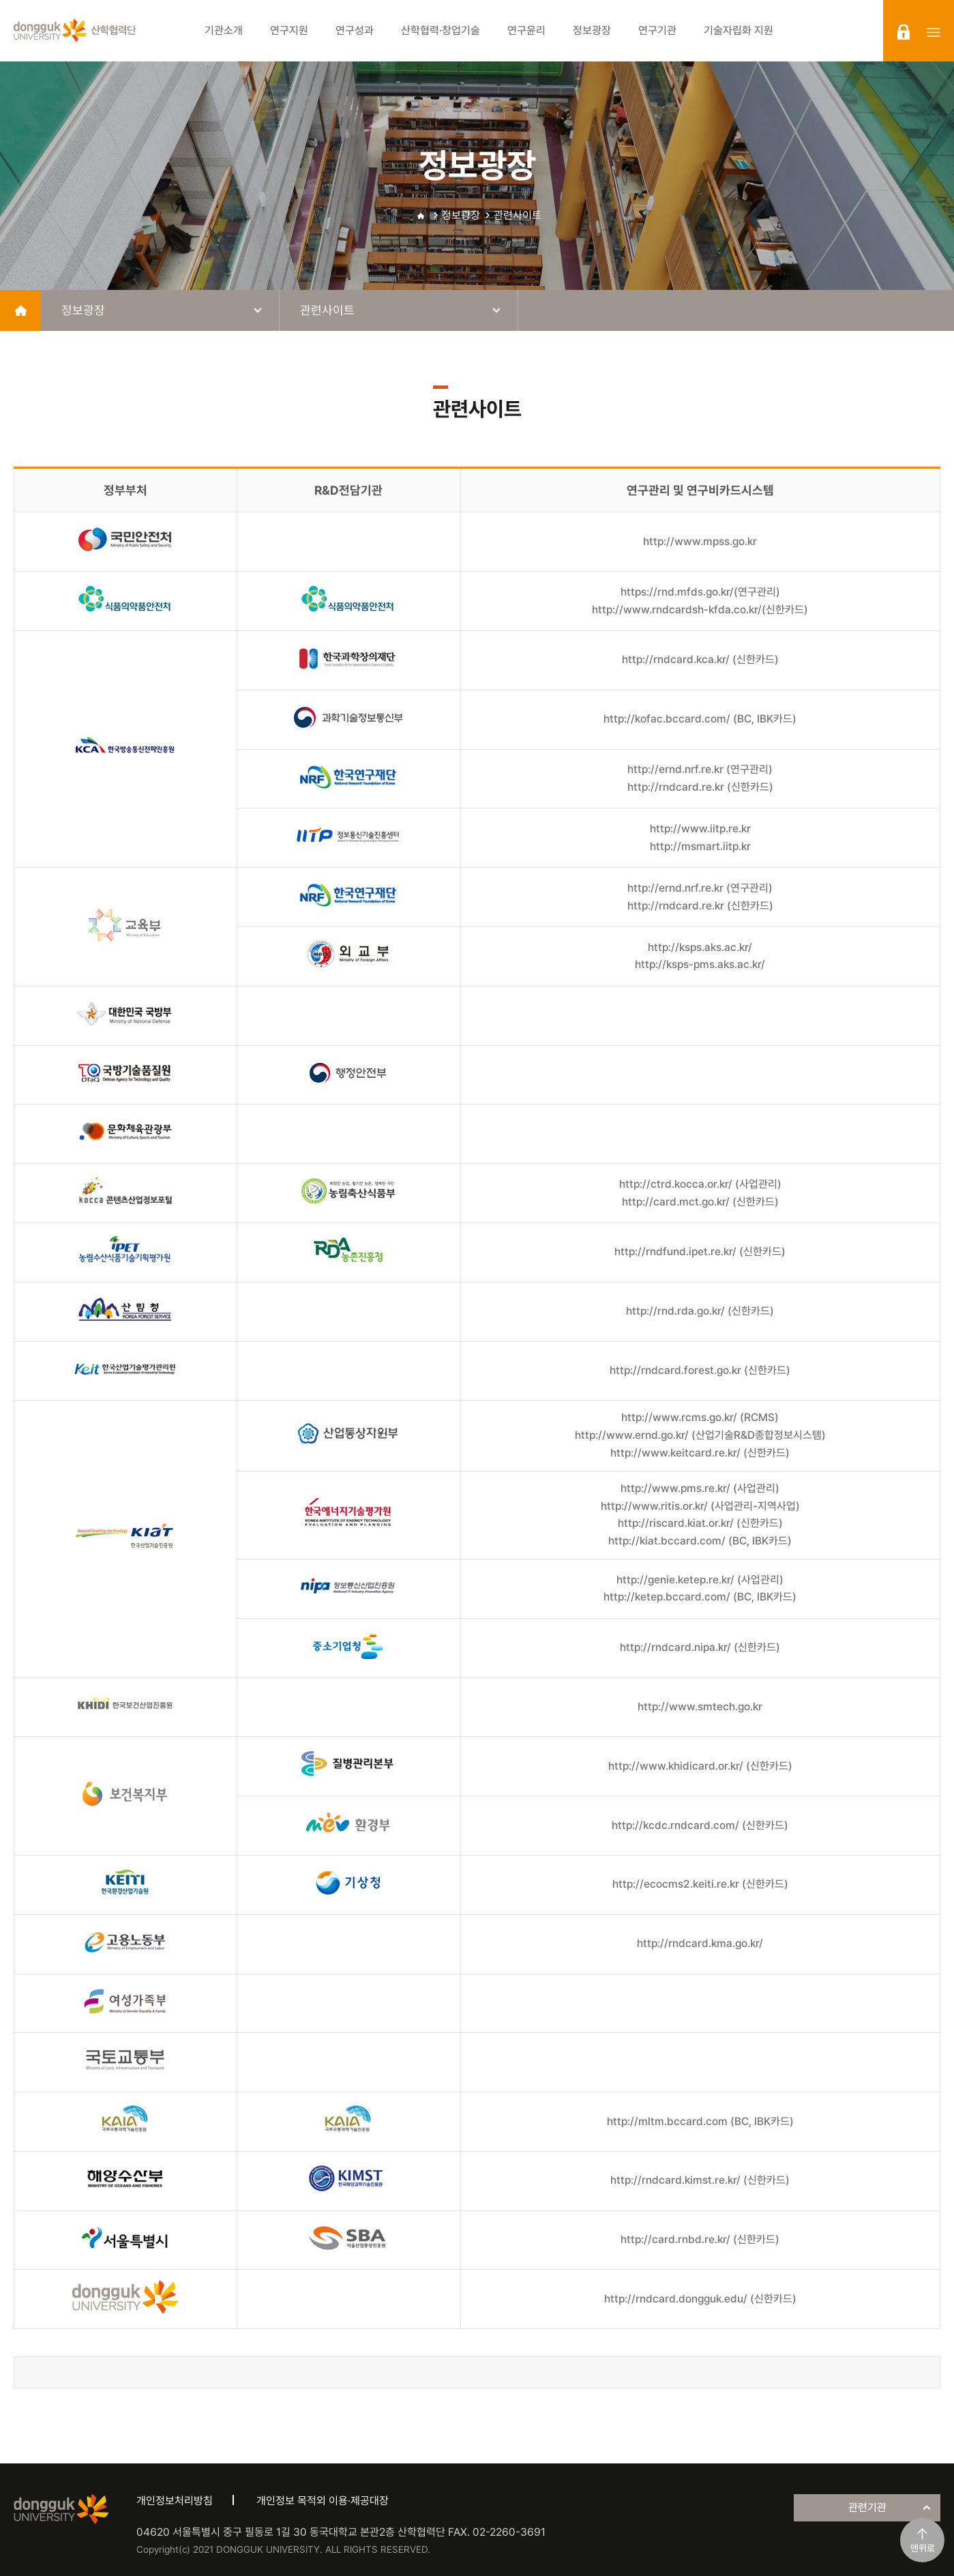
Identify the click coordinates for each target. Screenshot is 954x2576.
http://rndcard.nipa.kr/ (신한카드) (700, 1647)
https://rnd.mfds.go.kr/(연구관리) (700, 591)
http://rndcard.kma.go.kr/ (700, 1943)
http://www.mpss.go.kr (700, 541)
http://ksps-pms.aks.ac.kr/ (700, 964)
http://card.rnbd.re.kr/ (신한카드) (700, 2239)
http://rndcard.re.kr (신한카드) (700, 786)
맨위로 (922, 2548)
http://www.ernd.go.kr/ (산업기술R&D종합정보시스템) (700, 1435)
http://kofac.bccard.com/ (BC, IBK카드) (699, 718)
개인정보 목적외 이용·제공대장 (322, 2500)
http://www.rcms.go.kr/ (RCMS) (700, 1417)
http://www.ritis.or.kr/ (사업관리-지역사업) (700, 1505)
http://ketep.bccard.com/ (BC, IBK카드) (699, 1596)
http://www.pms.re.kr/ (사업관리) (700, 1488)
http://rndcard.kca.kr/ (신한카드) (700, 659)
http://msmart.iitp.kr (700, 846)
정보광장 (461, 215)
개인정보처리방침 (174, 2500)
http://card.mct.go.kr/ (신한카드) (700, 1201)
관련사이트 (517, 215)
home (20, 310)
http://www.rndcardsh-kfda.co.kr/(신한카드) (700, 609)
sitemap (933, 32)
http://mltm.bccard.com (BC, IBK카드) (700, 2121)
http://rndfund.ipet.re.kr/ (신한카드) (700, 1251)
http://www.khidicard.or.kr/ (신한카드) (700, 1765)
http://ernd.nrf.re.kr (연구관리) (700, 769)
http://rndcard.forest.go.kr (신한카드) (700, 1370)
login (903, 32)
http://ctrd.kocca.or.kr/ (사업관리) (700, 1183)
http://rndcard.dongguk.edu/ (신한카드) (700, 2298)
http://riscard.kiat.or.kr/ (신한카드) (700, 1523)
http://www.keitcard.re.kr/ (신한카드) (700, 1452)
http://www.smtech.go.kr (700, 1706)
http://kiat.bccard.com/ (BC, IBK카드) (700, 1540)
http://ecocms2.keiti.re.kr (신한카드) (700, 1883)
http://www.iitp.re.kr (700, 828)
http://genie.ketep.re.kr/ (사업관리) (700, 1579)
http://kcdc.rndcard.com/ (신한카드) (700, 1825)
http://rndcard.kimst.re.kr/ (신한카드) (700, 2180)
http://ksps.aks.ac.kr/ (700, 947)
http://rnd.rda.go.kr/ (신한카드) (700, 1310)
